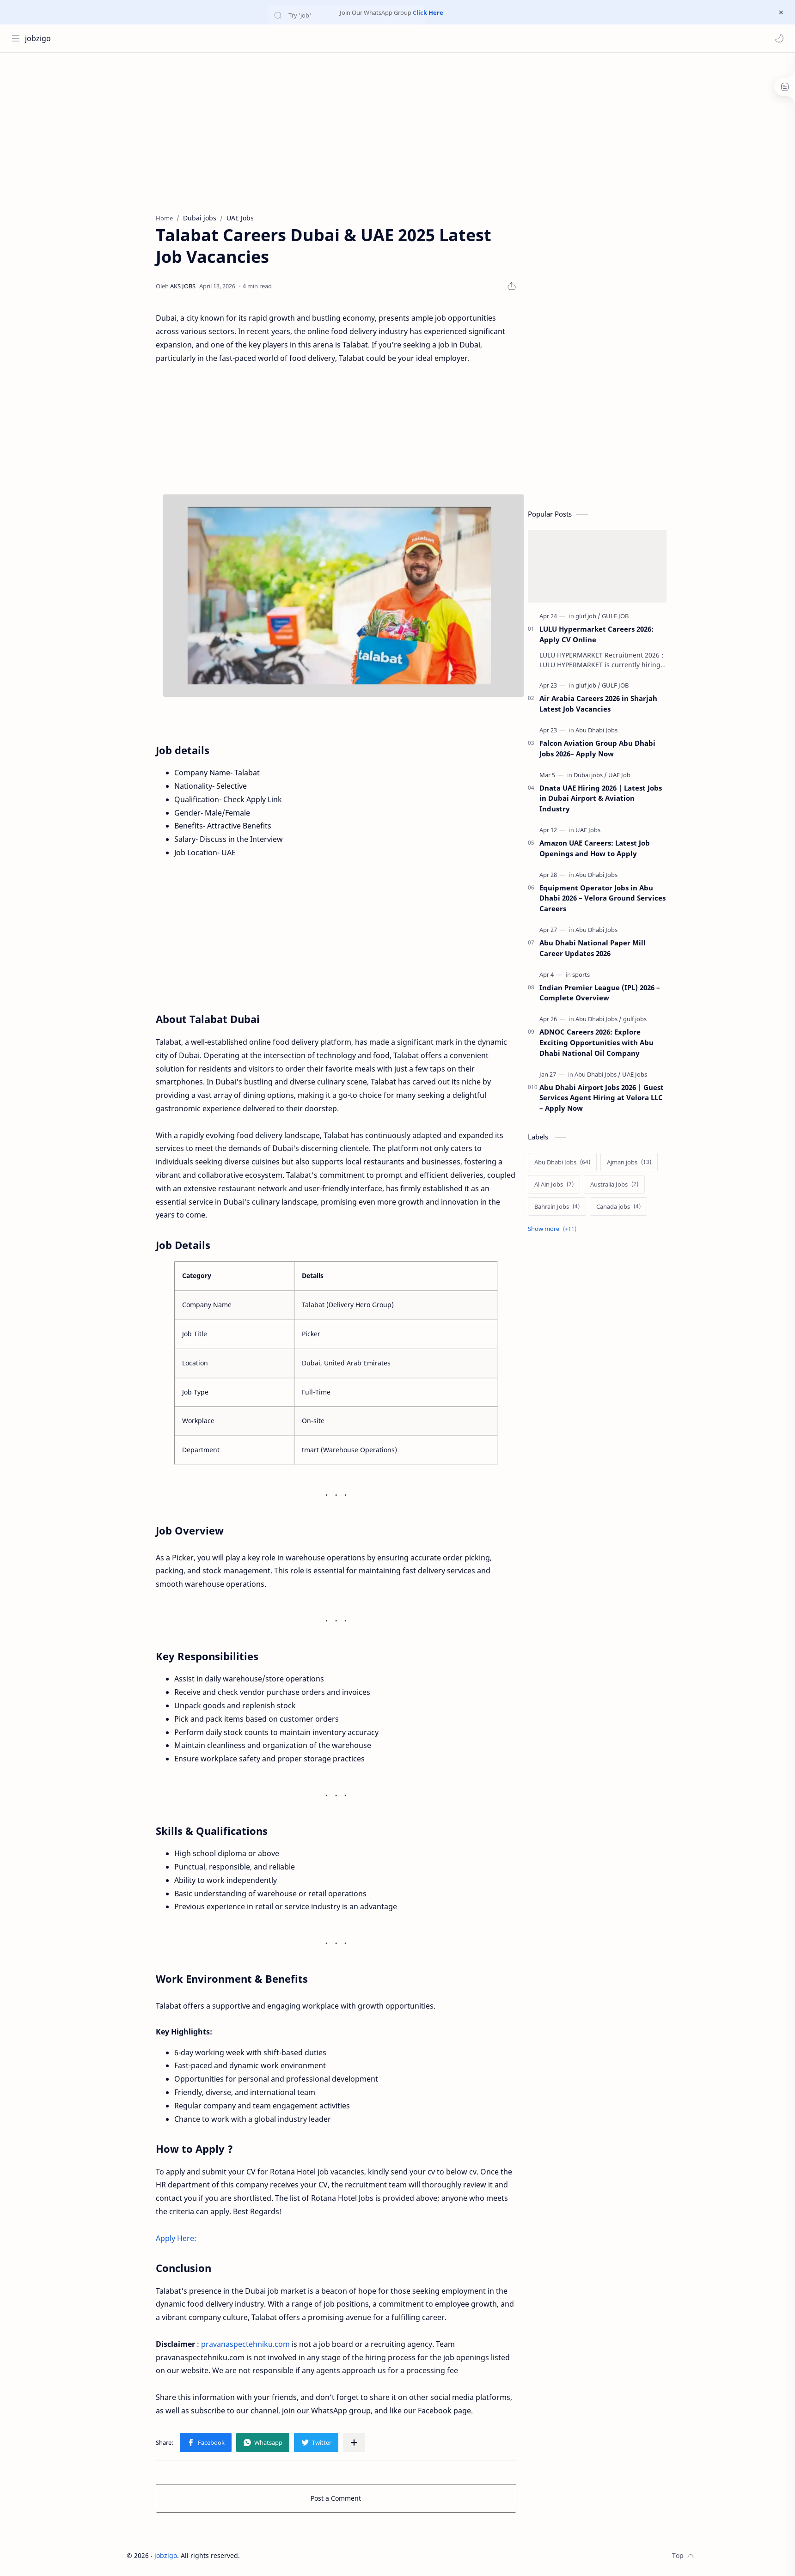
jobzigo (38, 38)
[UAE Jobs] (591, 831)
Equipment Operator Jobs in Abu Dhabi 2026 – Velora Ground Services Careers (606, 899)
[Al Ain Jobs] (558, 1185)
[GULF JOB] (618, 617)
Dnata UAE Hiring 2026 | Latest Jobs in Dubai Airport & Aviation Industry (604, 799)
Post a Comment (340, 2499)
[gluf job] (591, 617)
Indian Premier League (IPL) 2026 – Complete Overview (603, 994)
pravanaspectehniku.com (249, 2345)
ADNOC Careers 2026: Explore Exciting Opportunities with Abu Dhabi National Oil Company (600, 1043)
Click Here (428, 12)
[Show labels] (558, 1230)
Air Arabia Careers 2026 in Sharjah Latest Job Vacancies (602, 705)
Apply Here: (179, 2239)
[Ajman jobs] (632, 1163)
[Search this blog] (192, 38)
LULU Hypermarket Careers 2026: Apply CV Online (600, 635)
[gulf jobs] (638, 1020)
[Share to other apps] (358, 2443)
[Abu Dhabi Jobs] (600, 731)
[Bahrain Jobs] (561, 1207)
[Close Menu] (780, 12)
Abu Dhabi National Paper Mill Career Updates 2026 (596, 949)
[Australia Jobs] (617, 1185)
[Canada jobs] (622, 1207)
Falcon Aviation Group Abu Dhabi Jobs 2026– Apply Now (601, 749)
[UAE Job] (623, 776)
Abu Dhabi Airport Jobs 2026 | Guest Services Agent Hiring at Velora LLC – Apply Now (605, 1099)
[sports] (584, 975)
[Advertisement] (408, 131)
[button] (779, 38)
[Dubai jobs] (594, 776)
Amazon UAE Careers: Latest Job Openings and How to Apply (598, 849)
